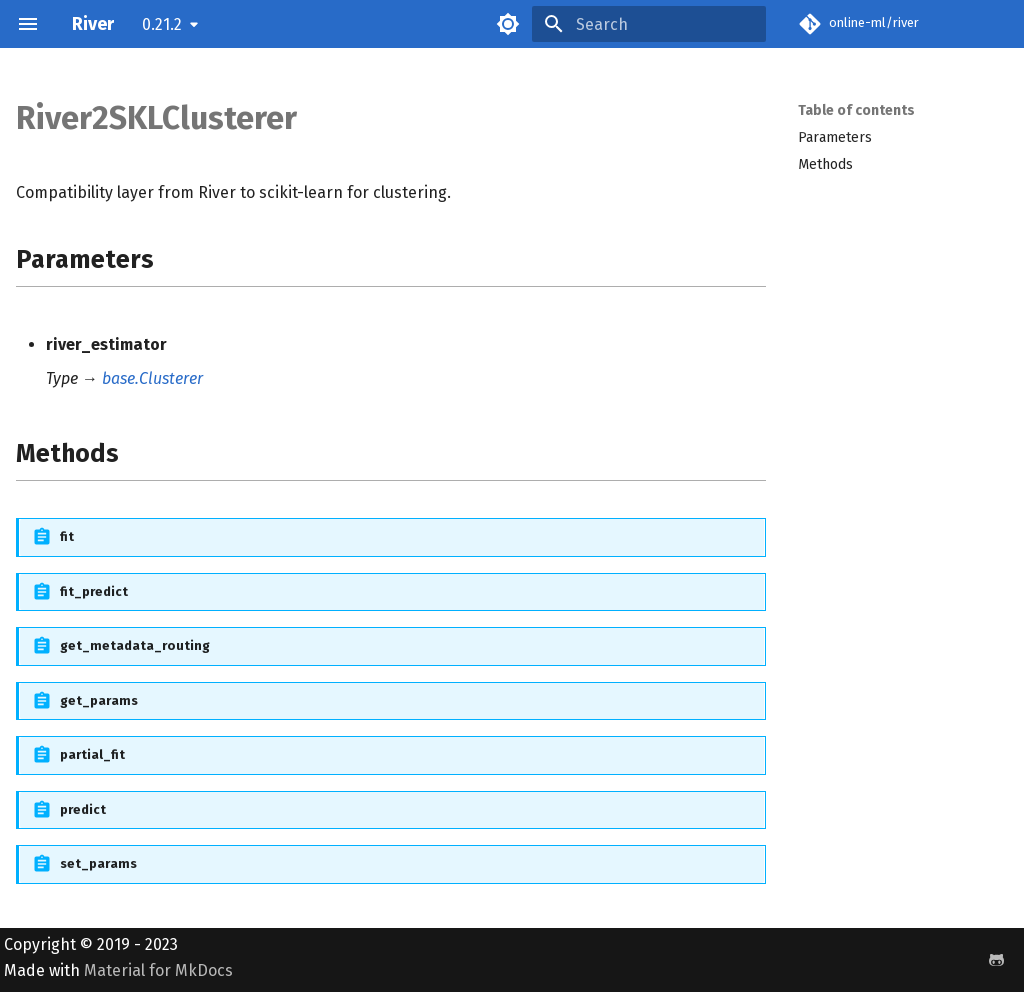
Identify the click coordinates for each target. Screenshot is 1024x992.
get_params (99, 700)
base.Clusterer (152, 378)
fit (67, 536)
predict (83, 809)
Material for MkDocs (158, 970)
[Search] (649, 24)
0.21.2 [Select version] (162, 24)
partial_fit (92, 754)
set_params (98, 863)
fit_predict (94, 591)
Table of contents (856, 110)
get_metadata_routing (135, 645)
